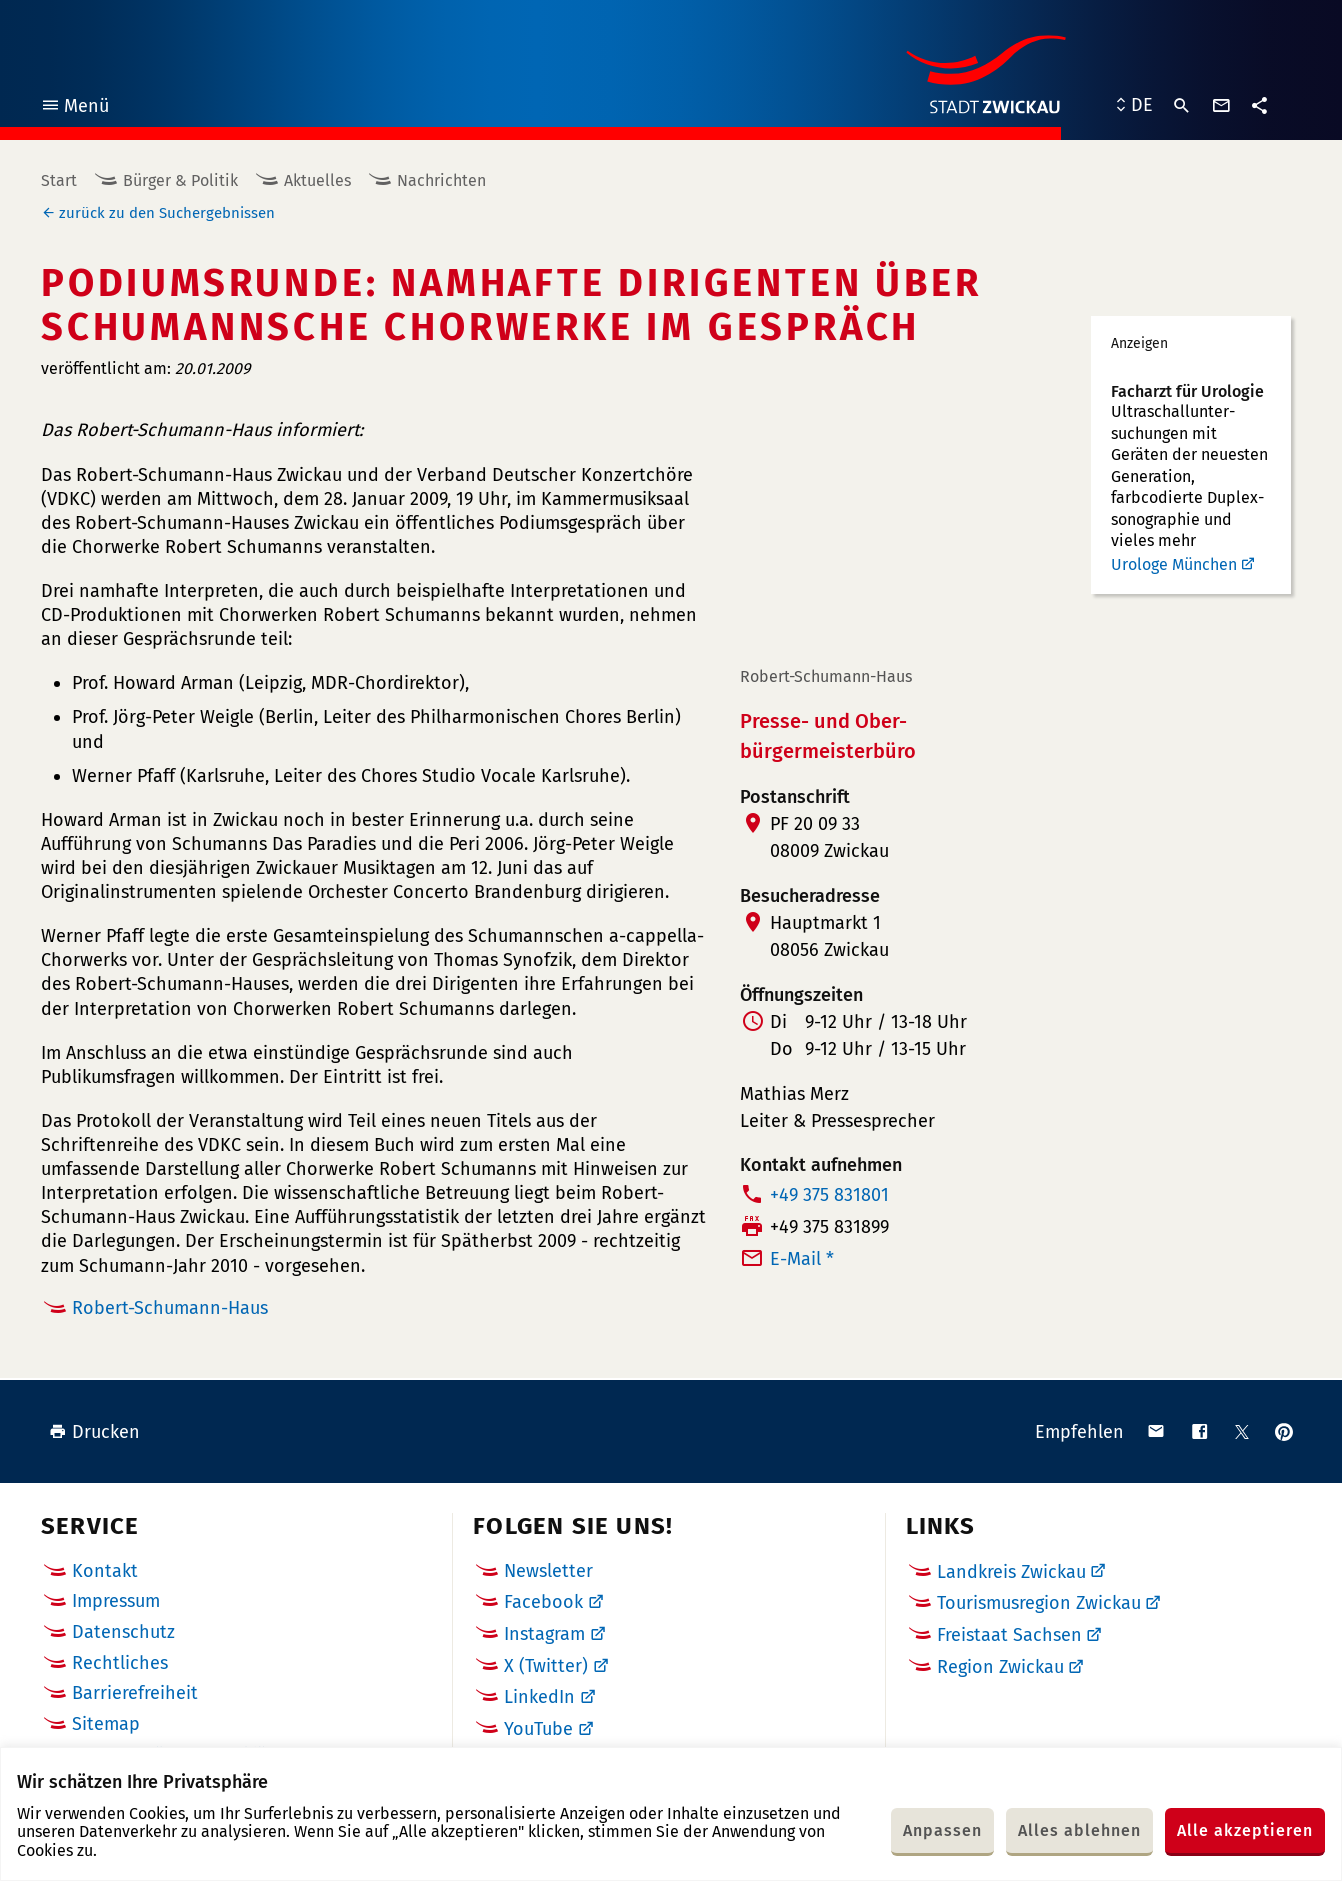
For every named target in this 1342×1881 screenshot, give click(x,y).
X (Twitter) (546, 1666)
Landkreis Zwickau (1011, 1572)
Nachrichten (441, 180)
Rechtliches (120, 1663)
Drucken (94, 1432)
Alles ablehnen (1079, 1830)
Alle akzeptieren (1245, 1830)
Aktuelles (317, 180)
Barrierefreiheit (135, 1693)
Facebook (543, 1602)
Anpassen (942, 1830)
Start (59, 180)
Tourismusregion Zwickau (1039, 1603)
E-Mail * (802, 1259)
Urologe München (1174, 564)
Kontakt (105, 1571)
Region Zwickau (1000, 1667)
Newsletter (548, 1571)
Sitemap (106, 1724)
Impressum (116, 1601)
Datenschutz (123, 1632)
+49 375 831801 (829, 1195)
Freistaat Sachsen (1009, 1635)
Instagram (544, 1634)
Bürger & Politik (180, 180)
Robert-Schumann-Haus (170, 1308)
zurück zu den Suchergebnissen (167, 213)
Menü (74, 108)
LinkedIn (539, 1697)
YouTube (538, 1729)
